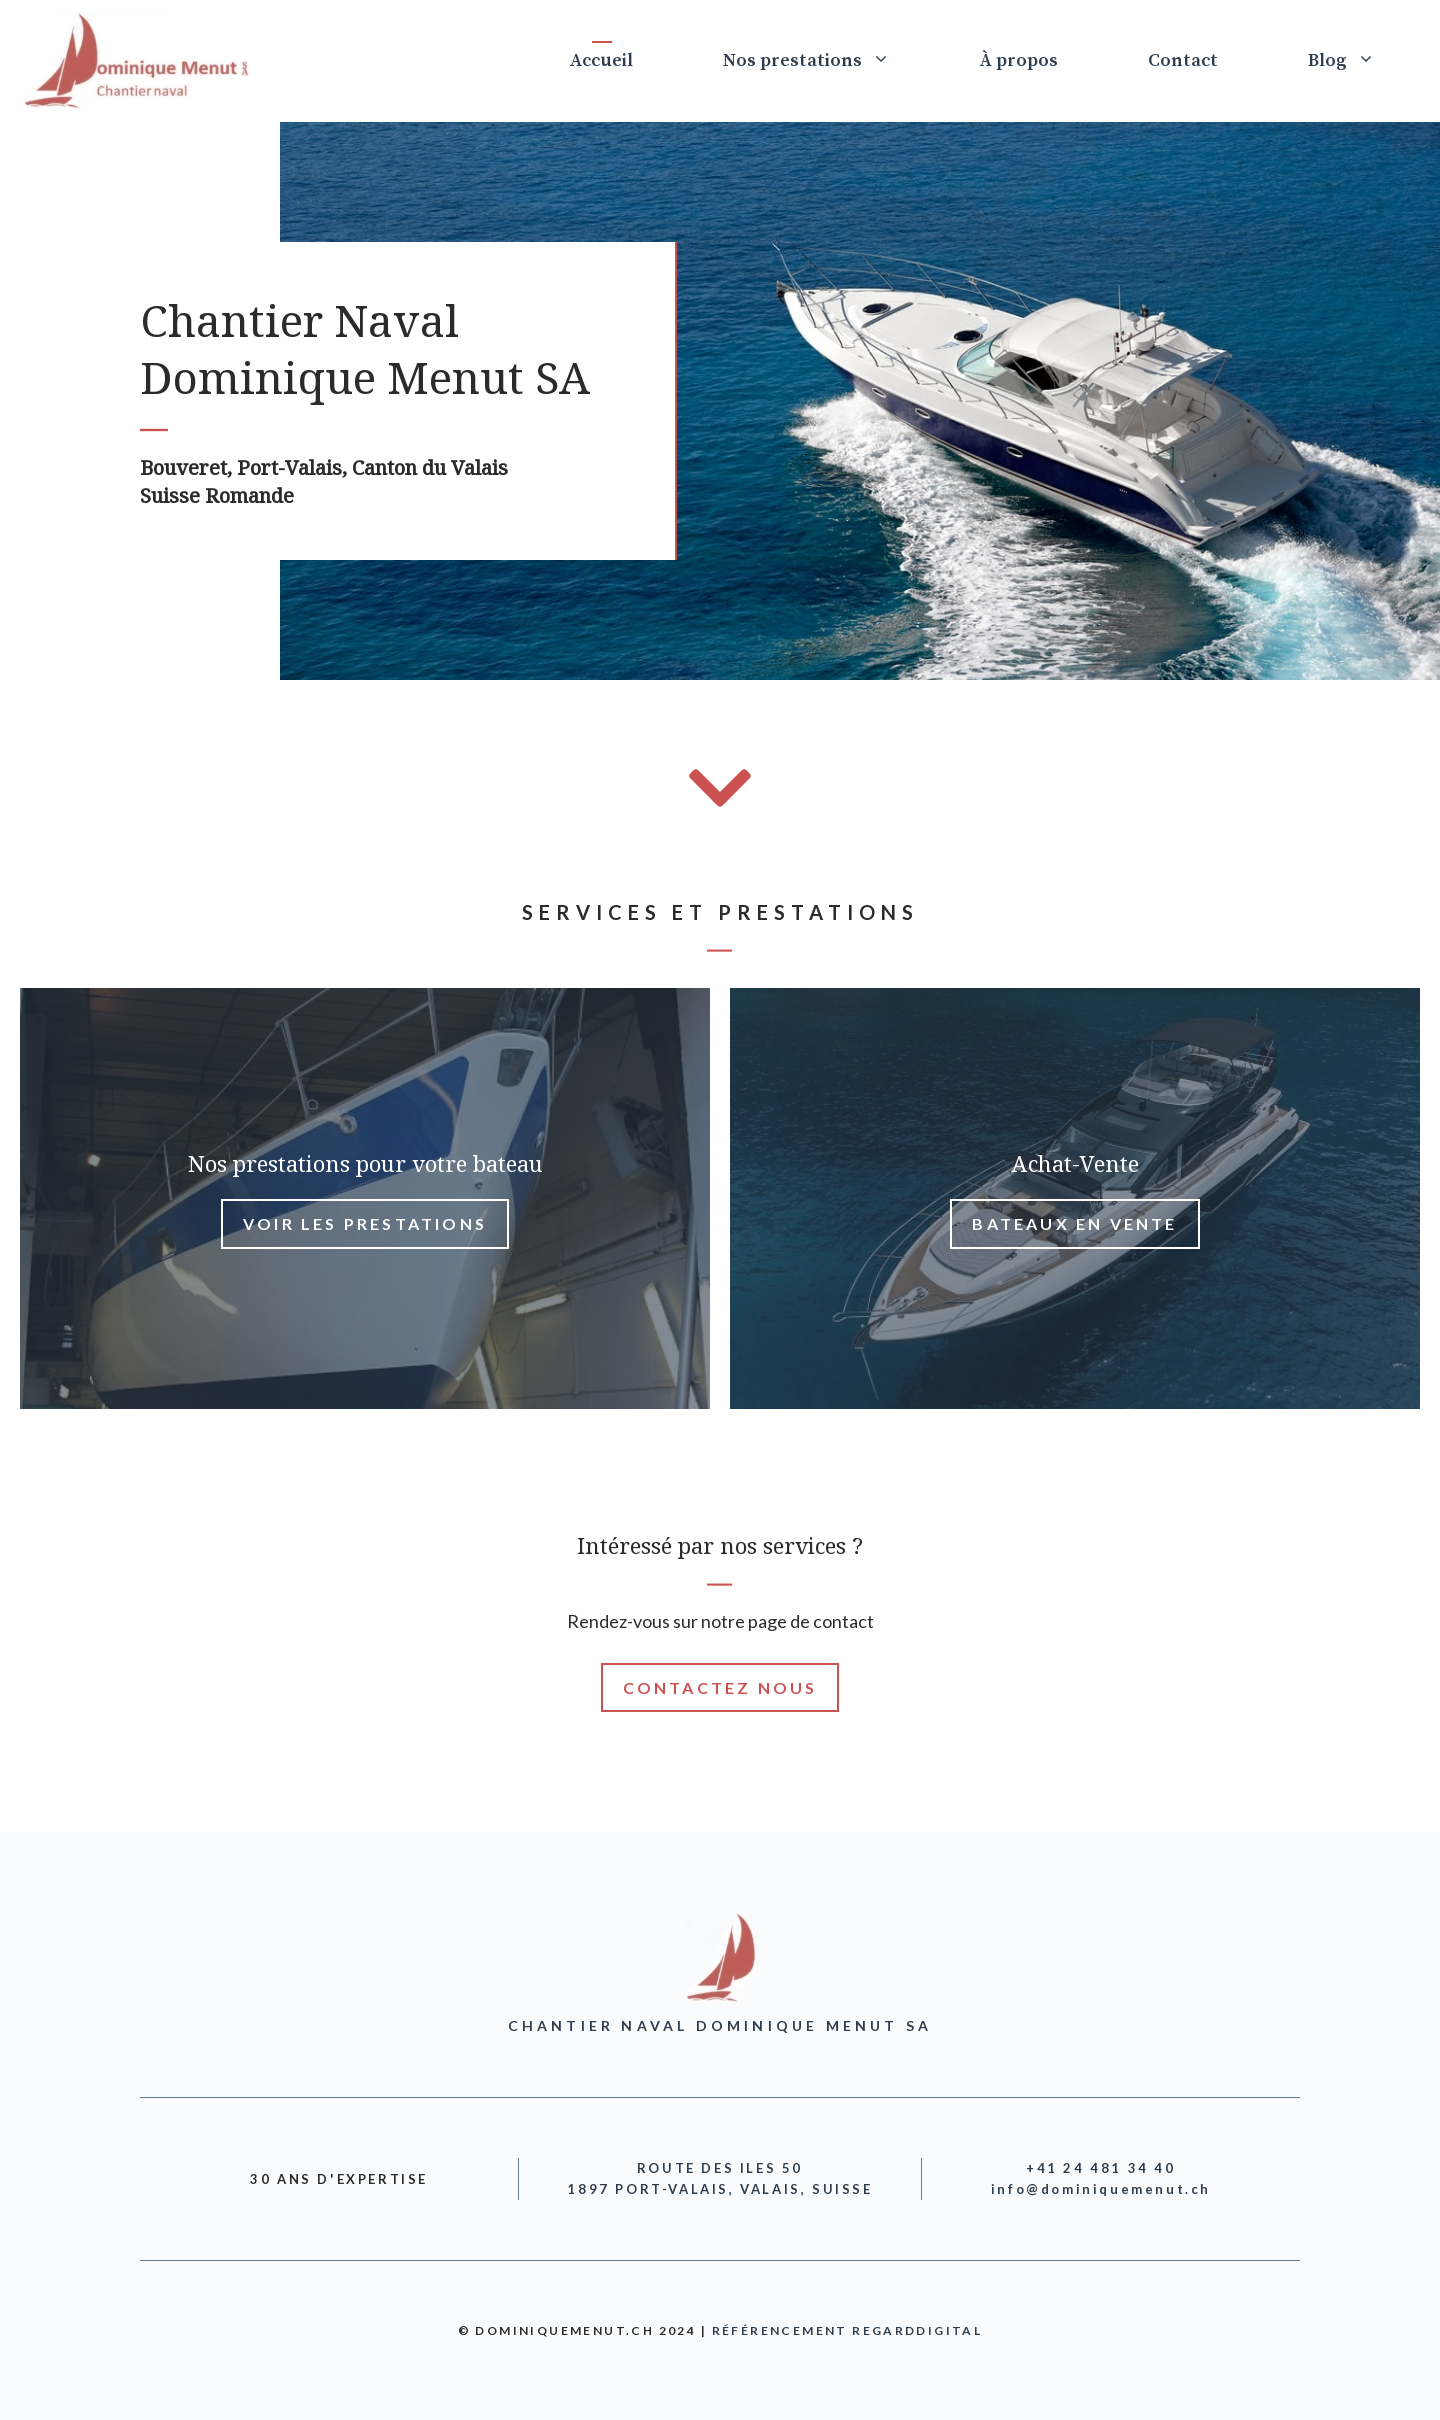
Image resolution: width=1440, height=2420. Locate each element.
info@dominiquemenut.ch (1101, 2189)
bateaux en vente (1074, 1223)
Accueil (601, 60)
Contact (1183, 60)
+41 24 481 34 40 (1101, 2168)
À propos (1019, 60)
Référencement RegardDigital (847, 2330)
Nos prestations (829, 61)
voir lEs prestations (365, 1223)
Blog (1364, 61)
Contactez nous (720, 1687)
